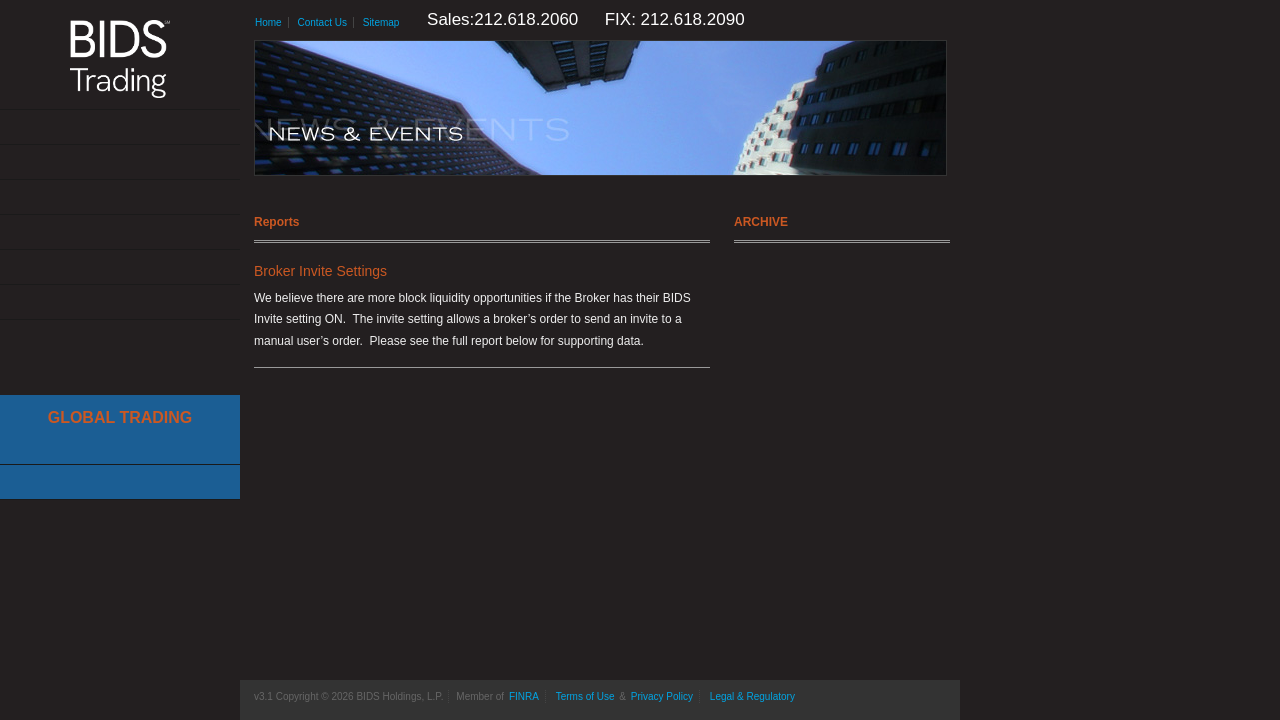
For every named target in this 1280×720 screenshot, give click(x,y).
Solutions (120, 162)
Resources (120, 267)
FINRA (524, 696)
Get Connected (120, 197)
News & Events (120, 232)
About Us (120, 127)
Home (268, 22)
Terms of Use (585, 696)
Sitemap (381, 22)
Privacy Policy (662, 696)
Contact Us (120, 302)
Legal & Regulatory (752, 696)
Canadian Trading (120, 482)
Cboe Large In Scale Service (120, 447)
